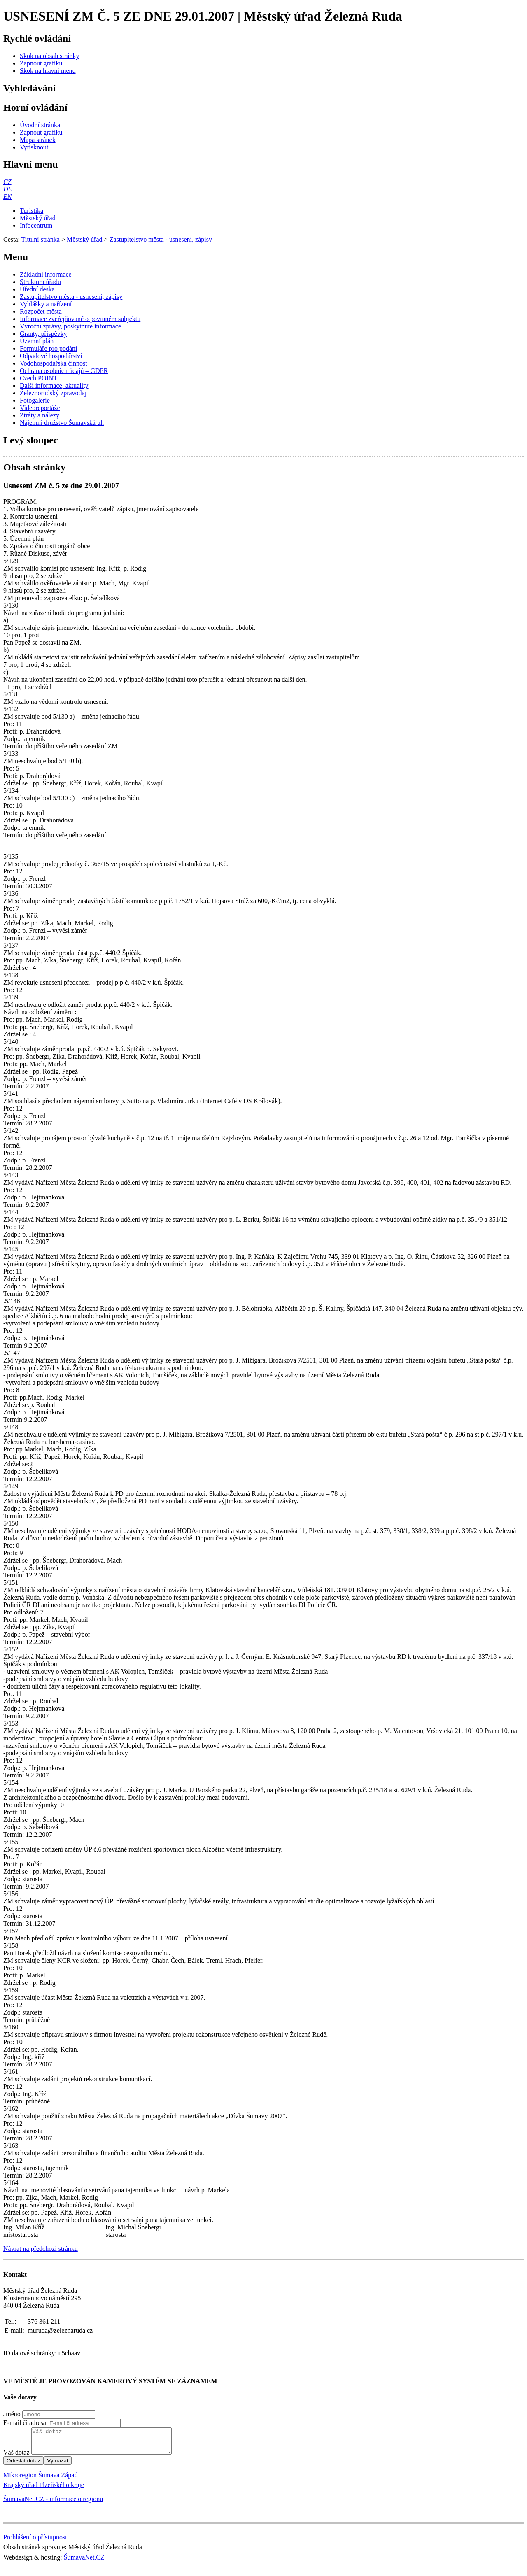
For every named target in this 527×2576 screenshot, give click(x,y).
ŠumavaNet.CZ (84, 2562)
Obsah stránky (34, 467)
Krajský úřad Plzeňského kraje (43, 2489)
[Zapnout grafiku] (41, 63)
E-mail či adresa (24, 2422)
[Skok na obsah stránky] (49, 55)
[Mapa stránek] (38, 139)
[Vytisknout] (34, 147)
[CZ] (7, 181)
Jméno (12, 2414)
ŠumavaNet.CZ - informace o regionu (53, 2503)
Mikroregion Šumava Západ (40, 2479)
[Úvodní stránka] (40, 124)
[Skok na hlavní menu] (48, 70)
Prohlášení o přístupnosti (36, 2542)
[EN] (7, 196)
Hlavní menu (30, 164)
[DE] (7, 189)
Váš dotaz (16, 2457)
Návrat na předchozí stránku (40, 2248)
